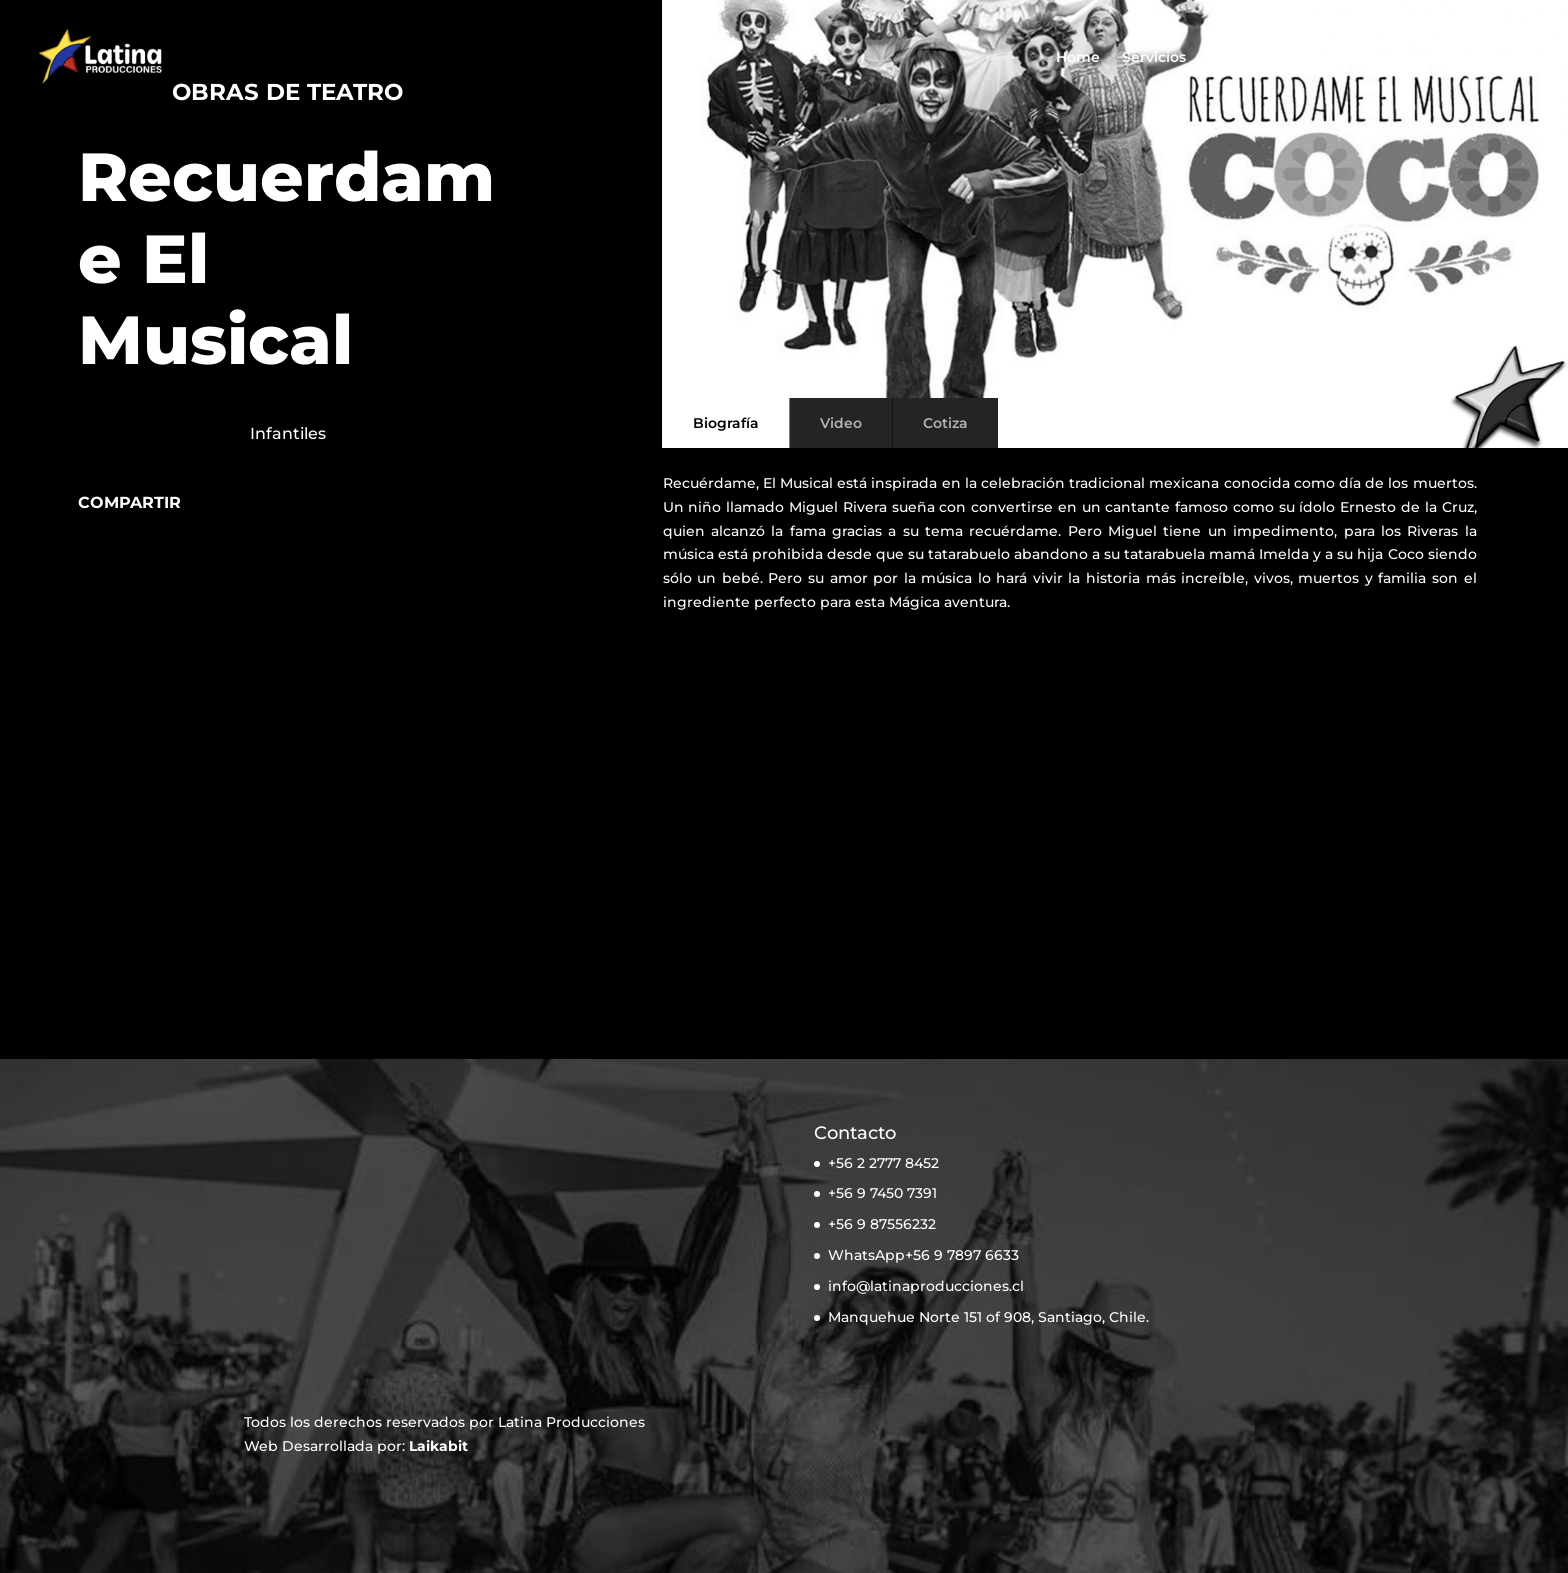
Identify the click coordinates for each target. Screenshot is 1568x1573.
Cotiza (1473, 58)
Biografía (726, 423)
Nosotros (1397, 58)
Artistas (1235, 58)
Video (841, 423)
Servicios (1154, 58)
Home (1078, 58)
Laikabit (438, 1446)
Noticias (1314, 58)
